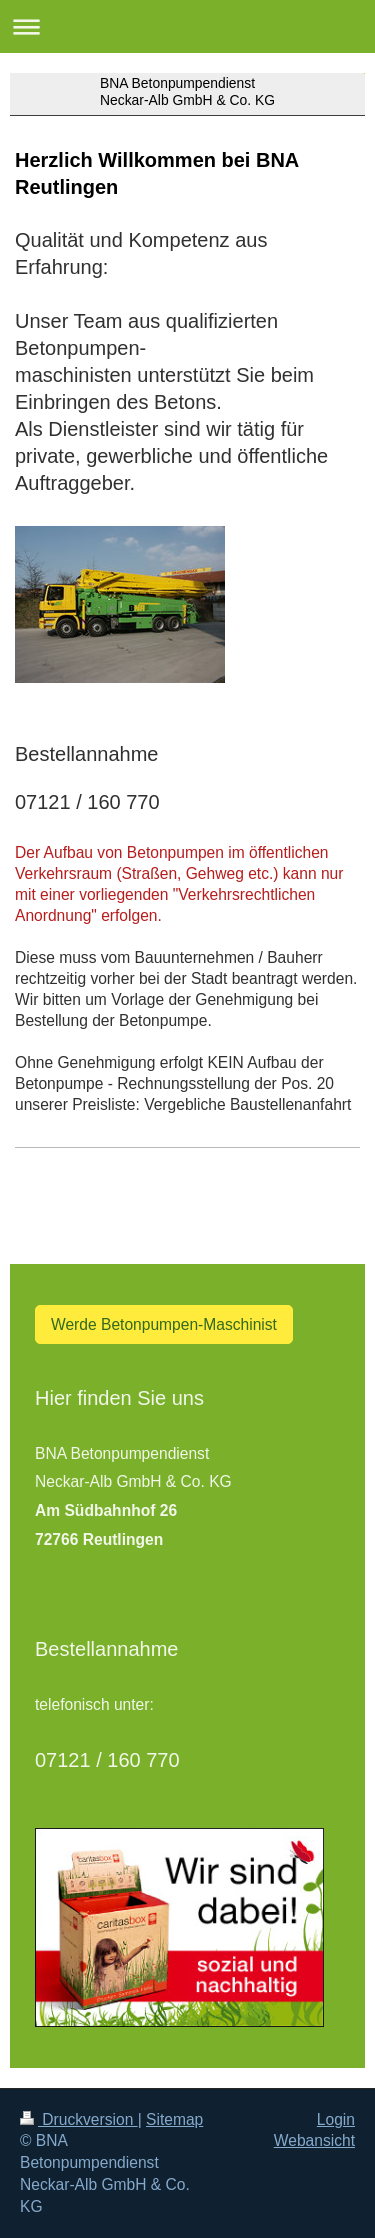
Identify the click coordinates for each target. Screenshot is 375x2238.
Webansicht (314, 2140)
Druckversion (79, 2119)
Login (336, 2119)
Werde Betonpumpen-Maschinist (164, 1324)
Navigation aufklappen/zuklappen (187, 26)
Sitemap (174, 2119)
